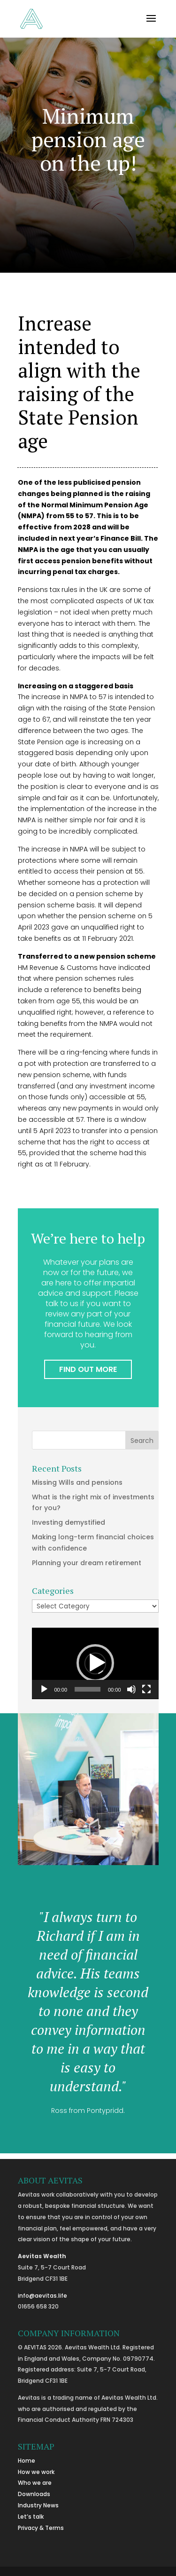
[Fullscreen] (146, 1689)
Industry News (38, 2505)
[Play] (44, 1689)
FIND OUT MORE (88, 1369)
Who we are (35, 2483)
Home (26, 2461)
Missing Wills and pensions (77, 1482)
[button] (95, 1663)
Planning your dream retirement (86, 1563)
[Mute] (131, 1689)
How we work (36, 2472)
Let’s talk (31, 2517)
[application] (95, 1663)
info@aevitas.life (42, 2296)
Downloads (34, 2494)
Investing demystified (68, 1522)
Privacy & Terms (41, 2528)
